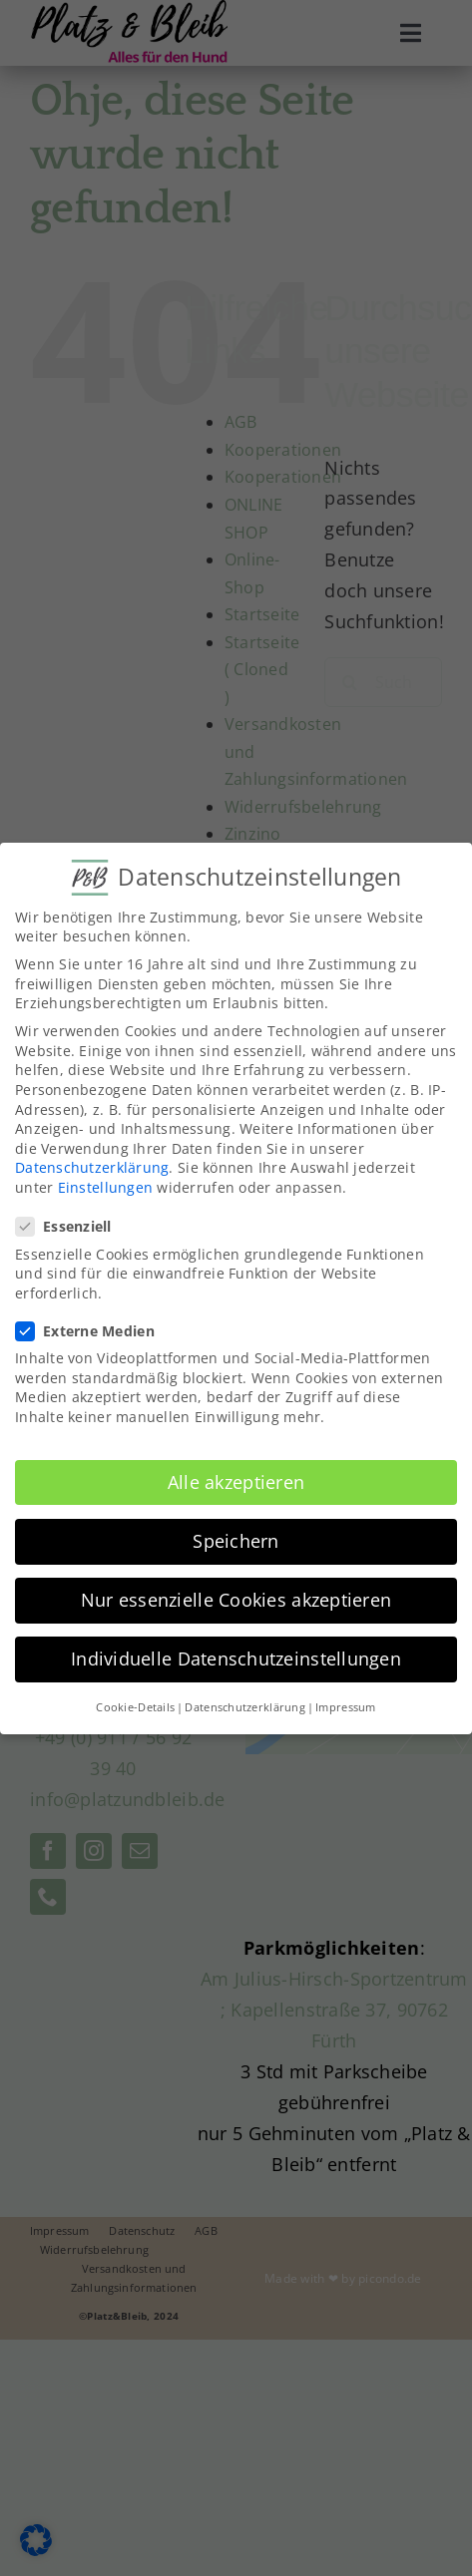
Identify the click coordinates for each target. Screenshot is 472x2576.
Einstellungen (106, 1184)
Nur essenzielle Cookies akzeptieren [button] (236, 1596)
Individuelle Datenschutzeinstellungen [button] (236, 1655)
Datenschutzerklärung (92, 1164)
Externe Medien (93, 1326)
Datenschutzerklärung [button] (244, 1704)
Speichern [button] (235, 1537)
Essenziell (72, 1223)
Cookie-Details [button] (135, 1704)
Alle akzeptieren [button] (236, 1478)
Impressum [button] (345, 1704)
